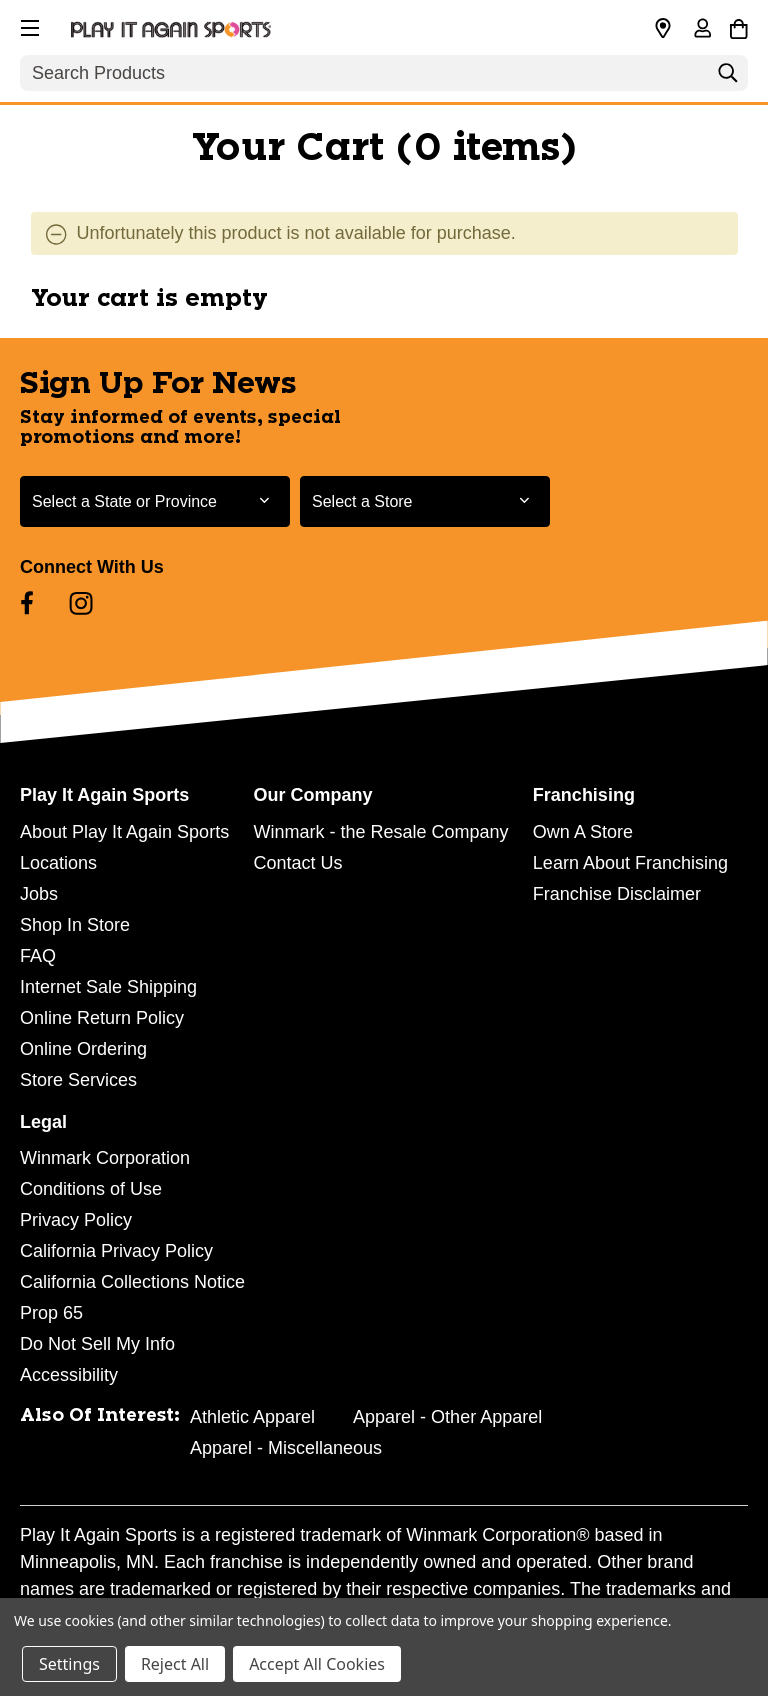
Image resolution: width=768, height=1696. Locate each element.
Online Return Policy (102, 1018)
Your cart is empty (149, 299)
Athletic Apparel (252, 1417)
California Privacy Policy (116, 1251)
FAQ (38, 956)
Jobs (39, 894)
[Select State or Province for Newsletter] (155, 501)
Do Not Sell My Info (97, 1344)
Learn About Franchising (630, 863)
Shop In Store (75, 925)
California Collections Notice (132, 1282)
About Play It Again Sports (124, 832)
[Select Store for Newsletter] (425, 501)
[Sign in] (702, 30)
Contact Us (297, 863)
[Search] (728, 78)
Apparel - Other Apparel (447, 1417)
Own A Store (583, 832)
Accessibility (69, 1375)
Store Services (78, 1080)
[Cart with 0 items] (738, 26)
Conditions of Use (91, 1189)
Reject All (175, 1664)
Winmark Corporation (105, 1158)
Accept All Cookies (317, 1664)
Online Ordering (83, 1049)
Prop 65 (51, 1313)
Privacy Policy (76, 1220)
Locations (58, 863)
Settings (69, 1664)
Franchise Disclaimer (617, 894)
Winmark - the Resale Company (380, 832)
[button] (28, 25)
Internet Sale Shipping (108, 987)
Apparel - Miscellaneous (286, 1448)
